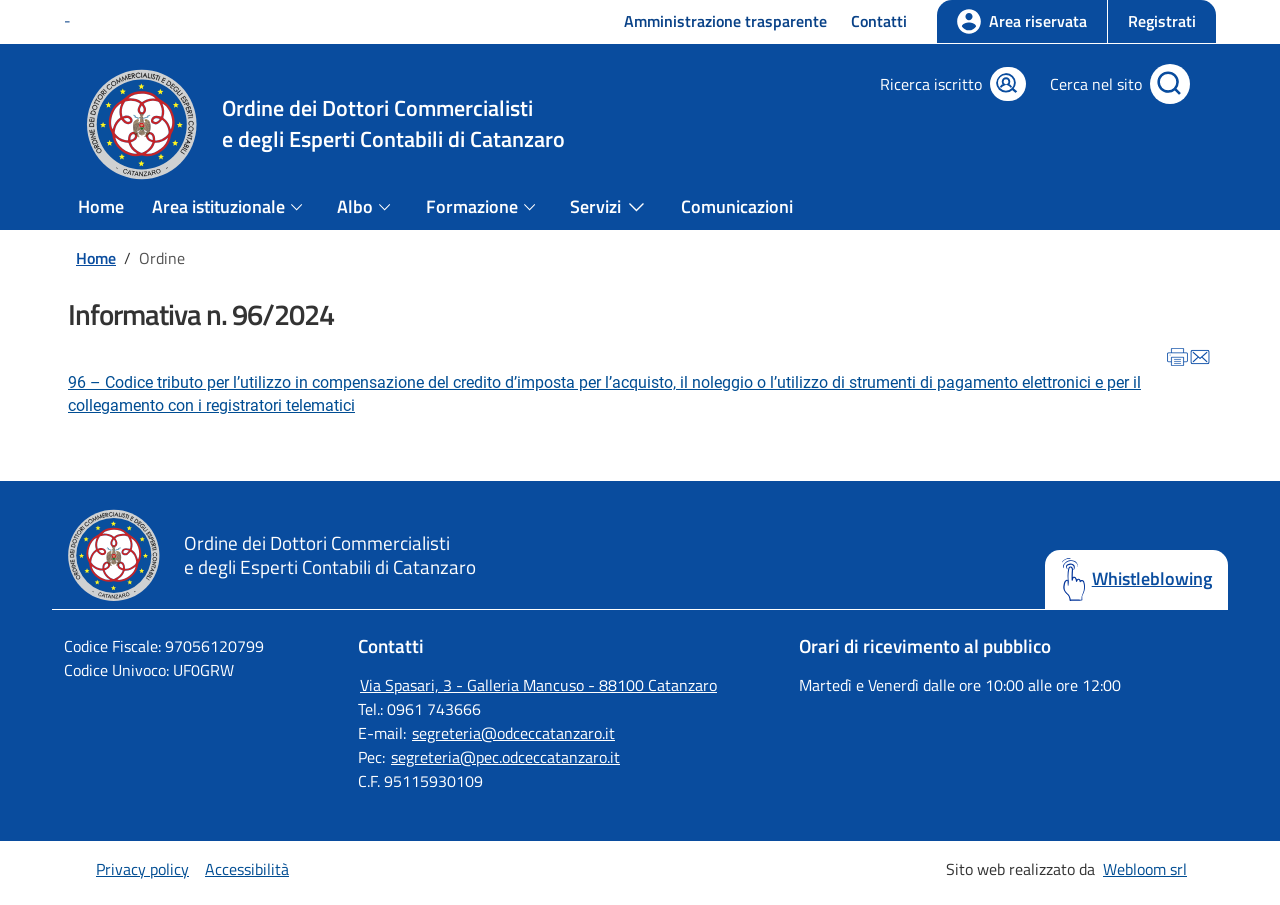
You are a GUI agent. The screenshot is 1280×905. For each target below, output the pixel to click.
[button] (1161, 21)
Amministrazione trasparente (725, 21)
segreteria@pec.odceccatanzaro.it (505, 757)
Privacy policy (142, 869)
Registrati (1162, 21)
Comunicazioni (737, 206)
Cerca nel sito (1096, 84)
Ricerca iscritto (931, 84)
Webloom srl (1145, 869)
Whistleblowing (1152, 579)
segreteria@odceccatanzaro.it (513, 733)
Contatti (879, 21)
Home (101, 206)
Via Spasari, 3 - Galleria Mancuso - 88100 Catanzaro (538, 685)
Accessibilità (247, 869)
